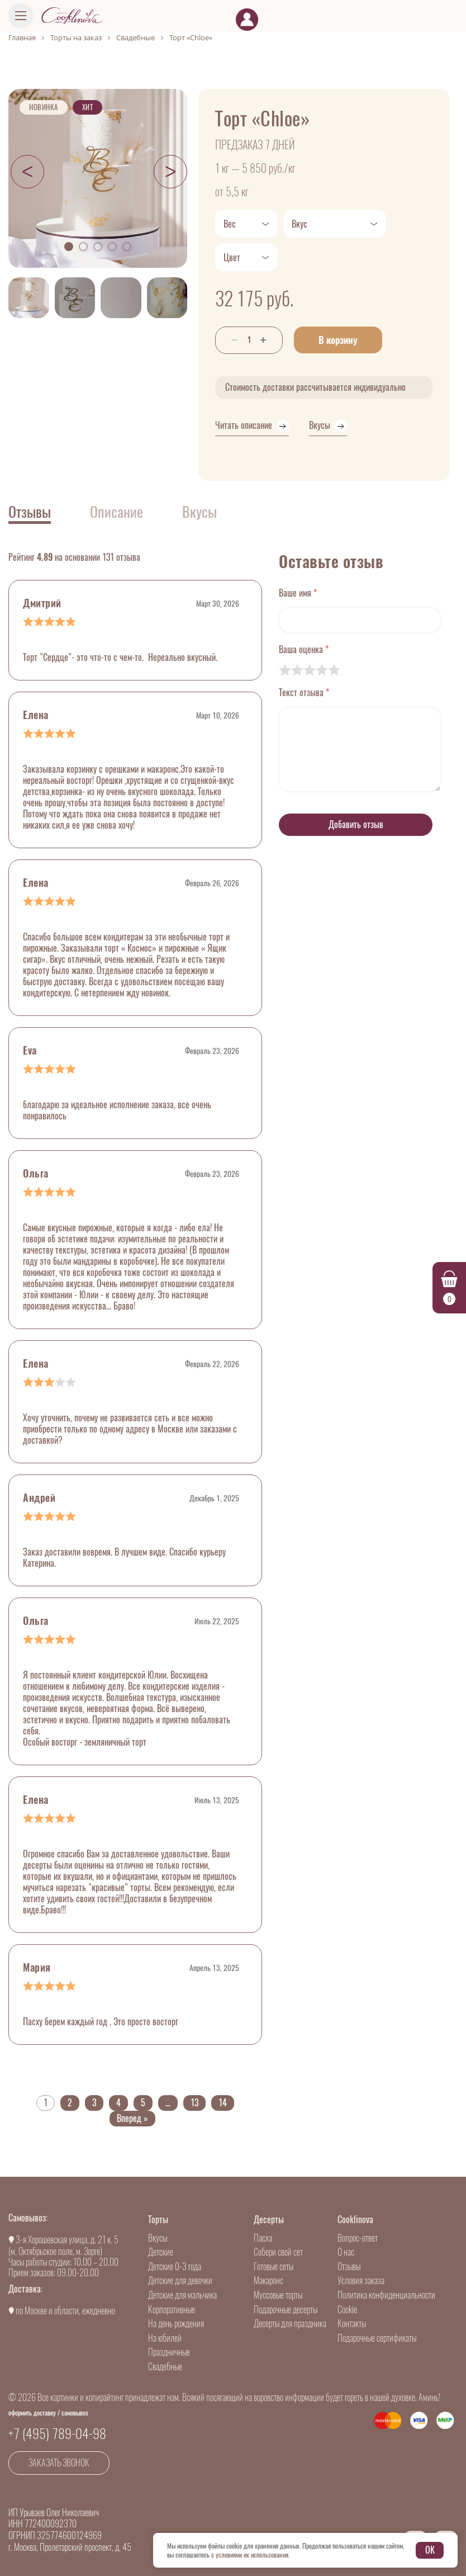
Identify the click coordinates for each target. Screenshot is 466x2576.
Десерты (269, 2219)
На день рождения (176, 2323)
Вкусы (157, 2238)
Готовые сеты (273, 2266)
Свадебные (165, 2366)
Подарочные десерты (285, 2309)
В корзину (338, 340)
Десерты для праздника (290, 2323)
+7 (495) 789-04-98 (57, 2433)
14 (222, 2103)
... (167, 2103)
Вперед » (132, 2118)
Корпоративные (171, 2309)
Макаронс (268, 2280)
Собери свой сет (278, 2252)
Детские (160, 2252)
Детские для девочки (180, 2280)
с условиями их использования (249, 2554)
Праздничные (169, 2352)
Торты (158, 2219)
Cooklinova (355, 2219)
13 (194, 2103)
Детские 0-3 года (174, 2266)
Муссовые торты (278, 2295)
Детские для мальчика (182, 2295)
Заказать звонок (58, 2463)
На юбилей (165, 2338)
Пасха (263, 2238)
